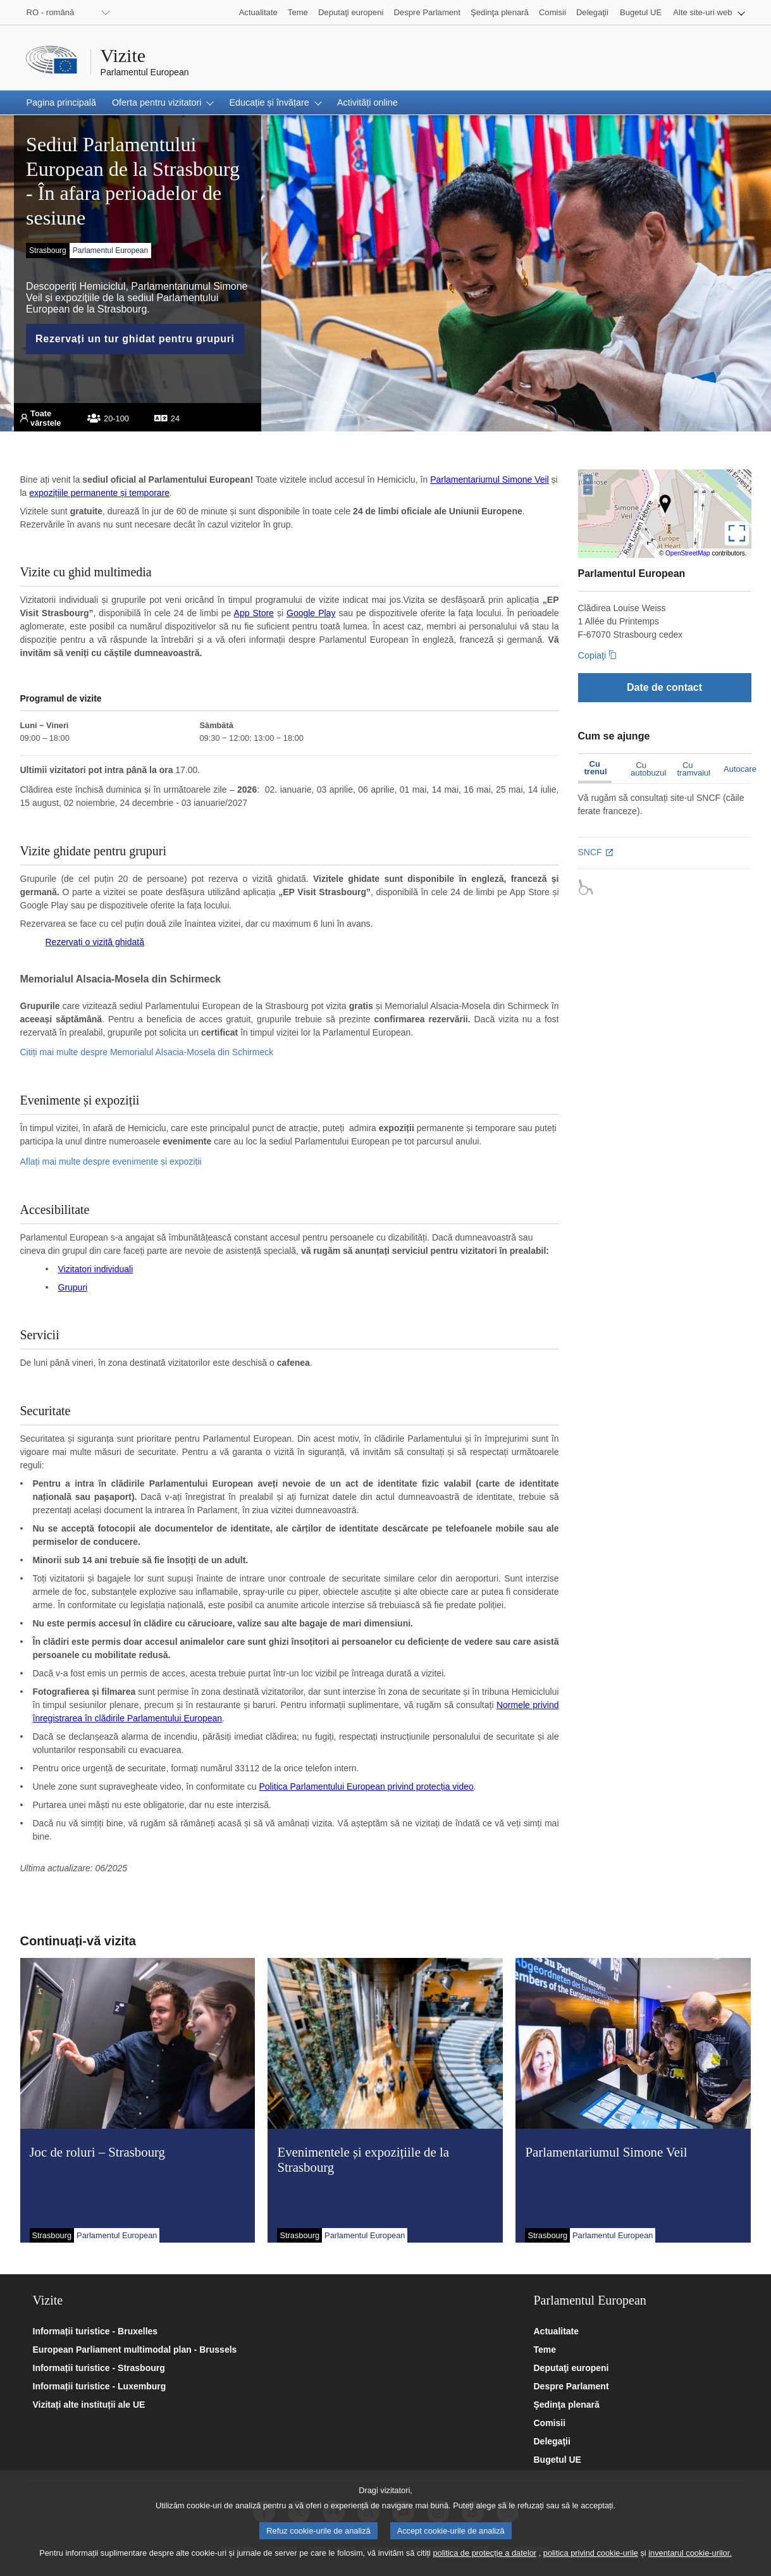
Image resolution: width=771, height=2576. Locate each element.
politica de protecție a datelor (484, 2556)
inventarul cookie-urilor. (690, 2556)
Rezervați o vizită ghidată (95, 942)
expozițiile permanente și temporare (99, 493)
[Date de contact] (664, 687)
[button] (709, 12)
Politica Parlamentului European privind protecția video (366, 1786)
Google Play (311, 613)
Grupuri (73, 1287)
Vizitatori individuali (95, 1269)
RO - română (51, 12)
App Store (254, 613)
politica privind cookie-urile (590, 2556)
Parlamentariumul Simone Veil (489, 479)
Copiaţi (592, 655)
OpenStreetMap (687, 553)
